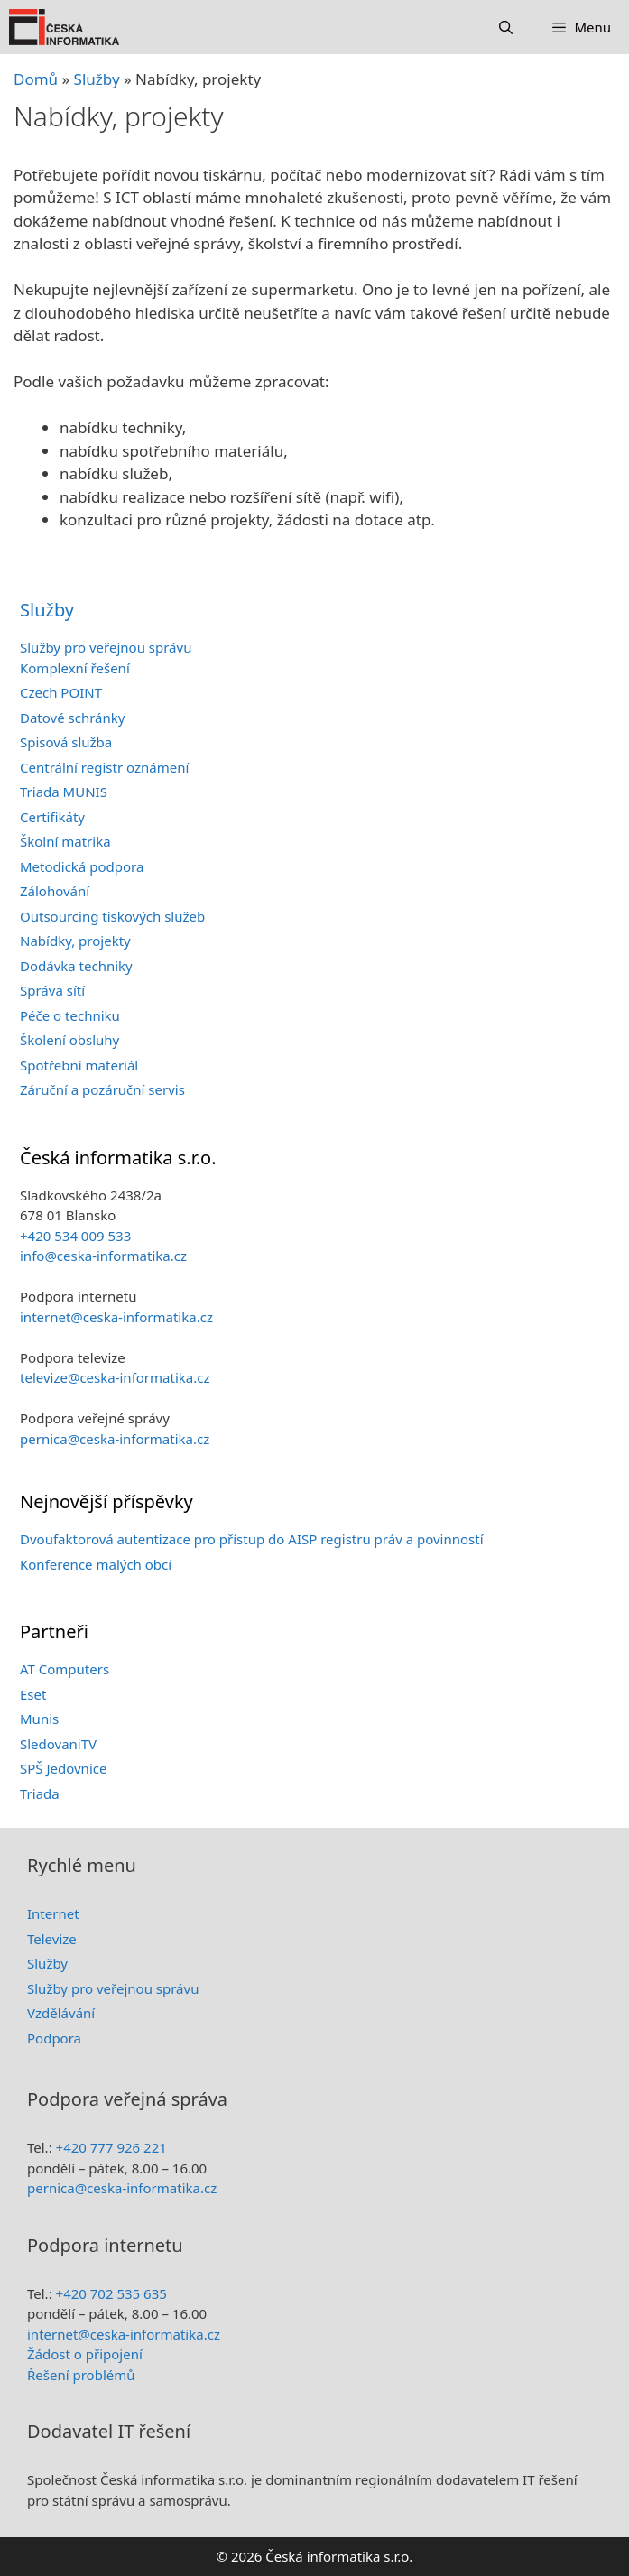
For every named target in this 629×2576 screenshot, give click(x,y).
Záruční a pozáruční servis (102, 1089)
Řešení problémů (81, 2375)
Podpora (54, 2038)
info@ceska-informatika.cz (103, 1255)
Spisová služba (66, 742)
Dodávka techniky (76, 966)
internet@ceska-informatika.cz (116, 1317)
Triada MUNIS (63, 792)
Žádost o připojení (85, 2354)
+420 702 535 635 (111, 2293)
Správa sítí (52, 990)
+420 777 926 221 (111, 2147)
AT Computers (64, 1669)
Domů (36, 79)
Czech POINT (61, 692)
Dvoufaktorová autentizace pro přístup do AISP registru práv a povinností (252, 1539)
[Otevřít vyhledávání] (505, 27)
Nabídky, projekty (75, 940)
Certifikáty (52, 817)
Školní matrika (65, 841)
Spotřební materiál (79, 1065)
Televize (52, 1939)
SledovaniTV (58, 1744)
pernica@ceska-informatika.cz (114, 1439)
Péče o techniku (70, 1015)
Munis (39, 1719)
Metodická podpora (81, 866)
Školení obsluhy (69, 1040)
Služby (47, 610)
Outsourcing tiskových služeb (112, 916)
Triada (40, 1793)
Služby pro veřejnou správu (105, 647)
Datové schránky (72, 718)
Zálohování (54, 891)
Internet (53, 1913)
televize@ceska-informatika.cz (114, 1377)
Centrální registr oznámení (104, 767)
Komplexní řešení (75, 668)
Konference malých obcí (95, 1564)
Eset (33, 1694)
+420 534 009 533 (75, 1236)
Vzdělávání (61, 2013)
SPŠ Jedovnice (63, 1768)
